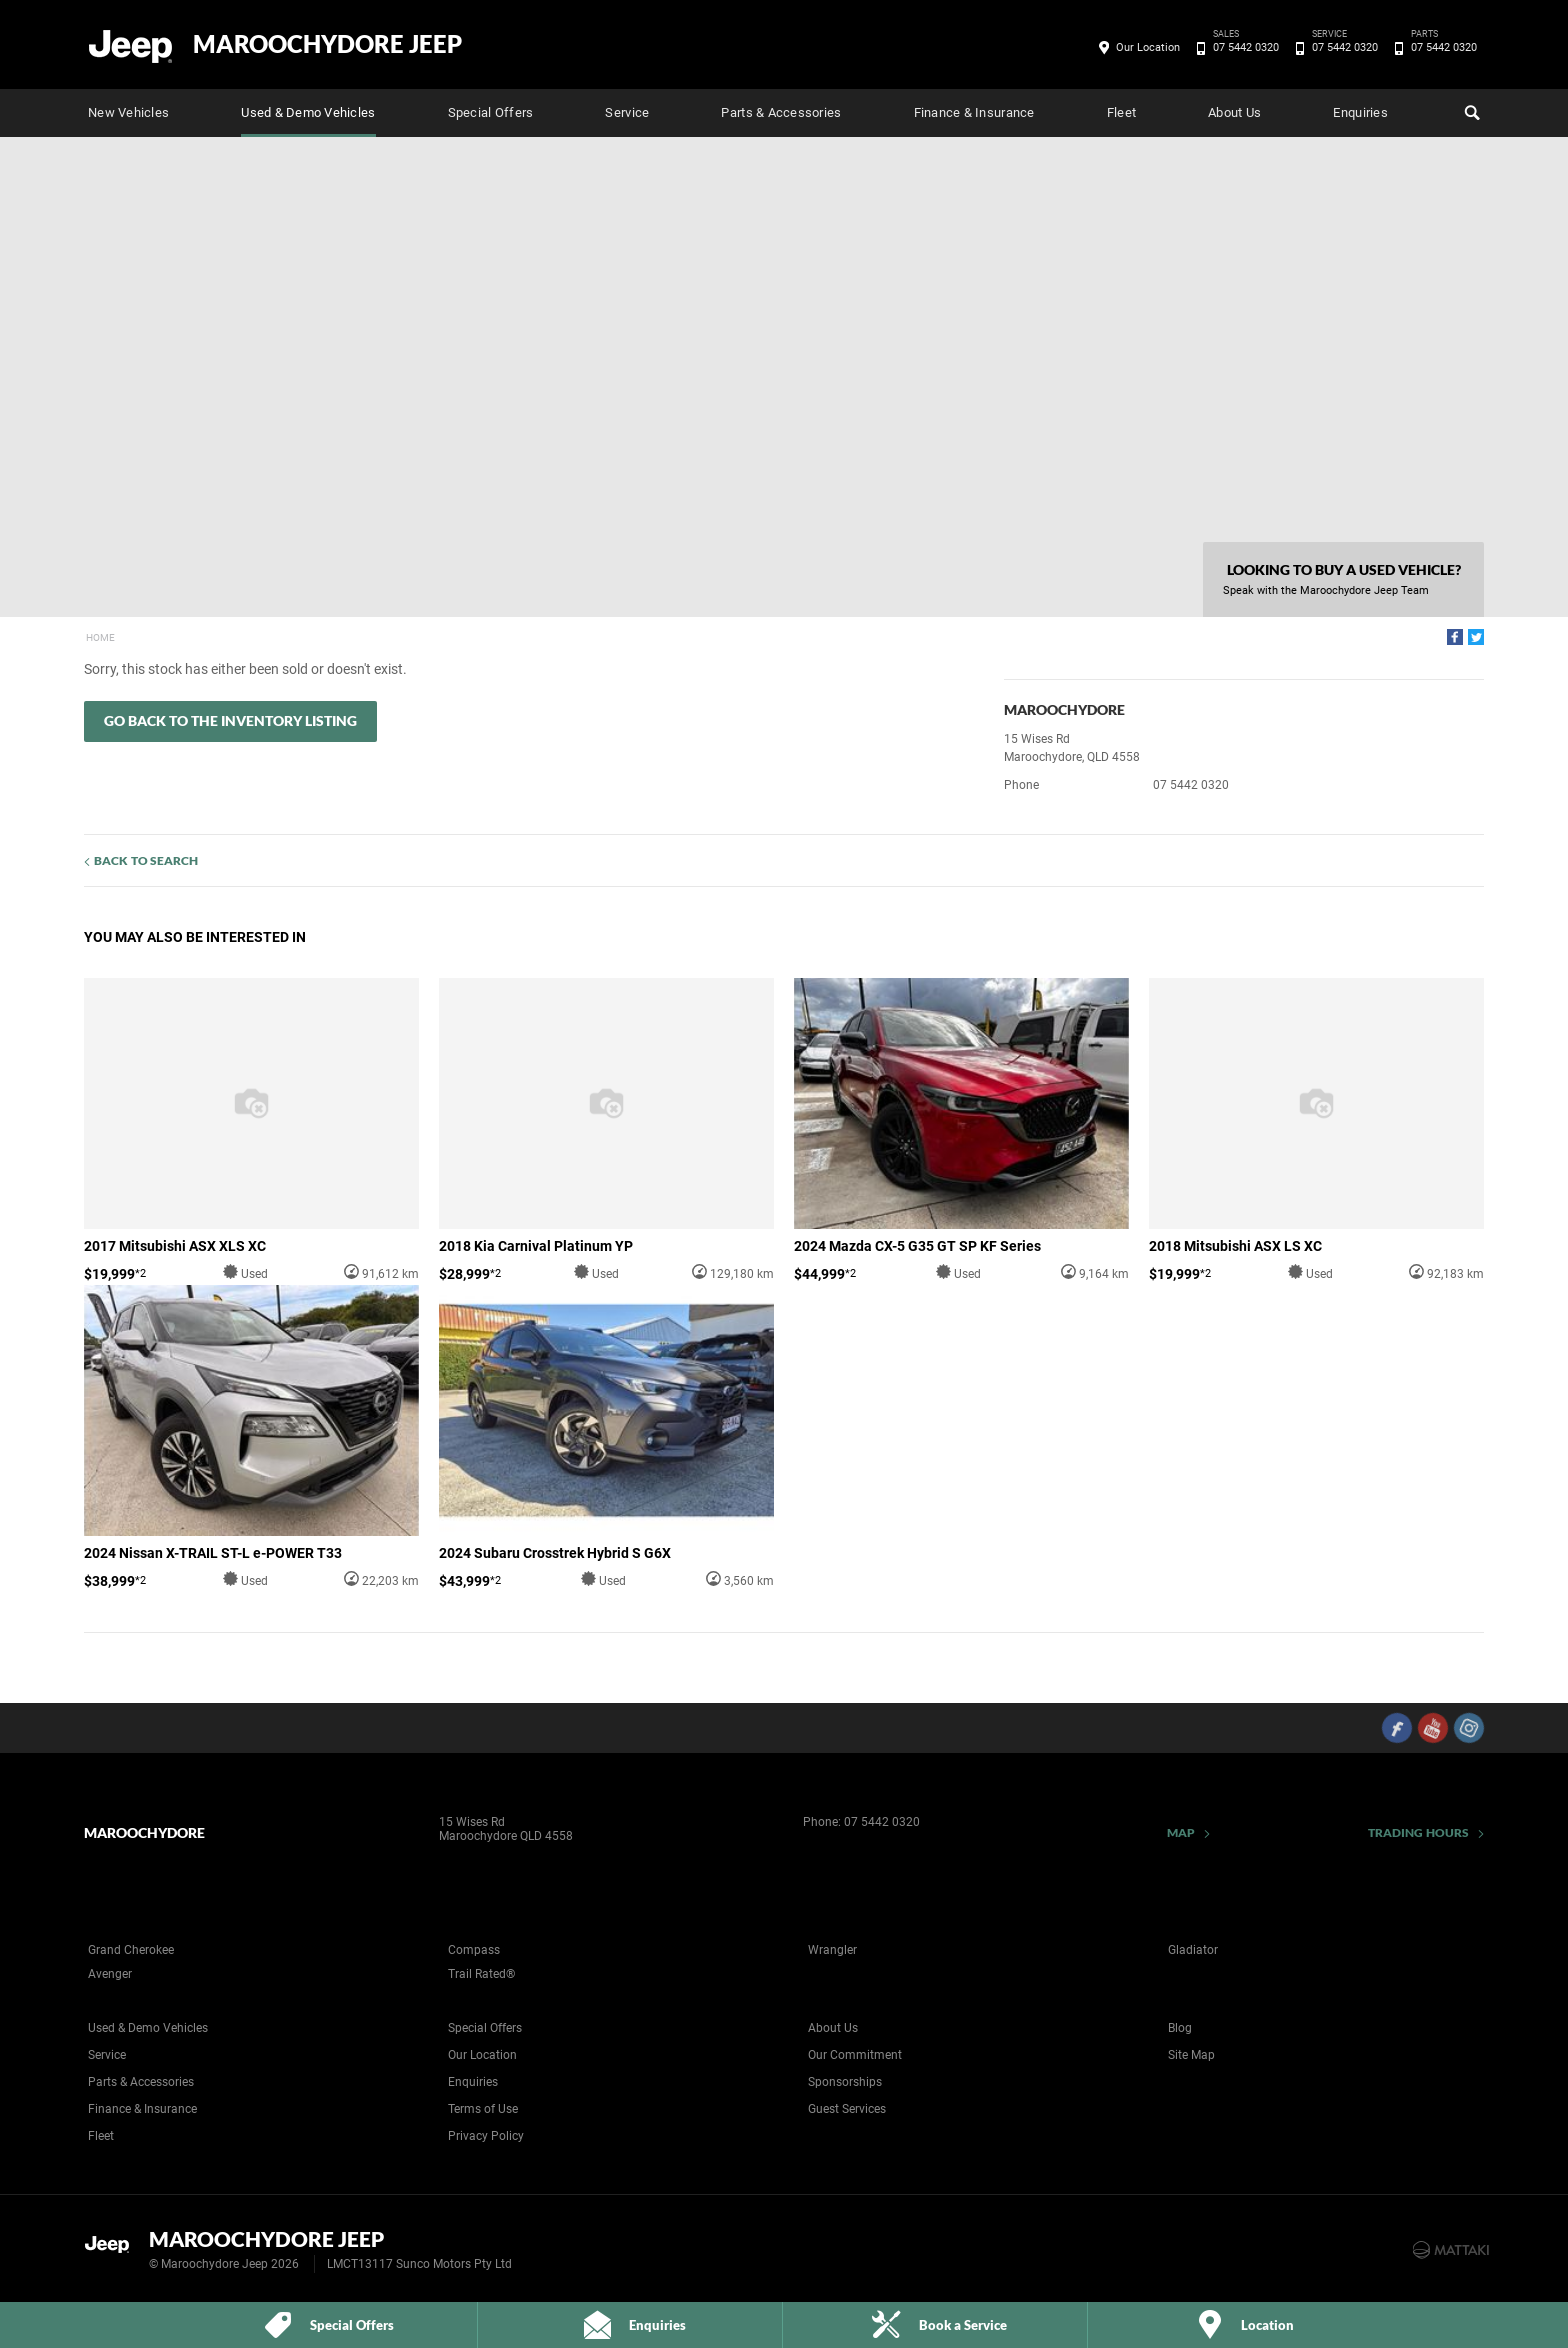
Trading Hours (1418, 1832)
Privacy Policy (486, 2136)
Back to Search (146, 860)
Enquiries (1360, 112)
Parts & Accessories (781, 112)
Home (100, 637)
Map (1181, 1832)
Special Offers (491, 112)
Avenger (110, 1974)
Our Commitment (855, 2055)
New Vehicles (128, 112)
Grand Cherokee (131, 1950)
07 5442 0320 (1242, 48)
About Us (1234, 112)
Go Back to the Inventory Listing (230, 720)
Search (1470, 110)
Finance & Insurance (974, 112)
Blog (1180, 2028)
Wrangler (832, 1950)
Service (627, 112)
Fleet (1121, 112)
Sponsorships (845, 2082)
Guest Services (847, 2109)
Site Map (1191, 2055)
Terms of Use (483, 2109)
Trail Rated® (481, 1974)
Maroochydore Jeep (327, 44)
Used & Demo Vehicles (308, 112)
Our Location (1148, 47)
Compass (474, 1950)
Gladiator (1193, 1950)
